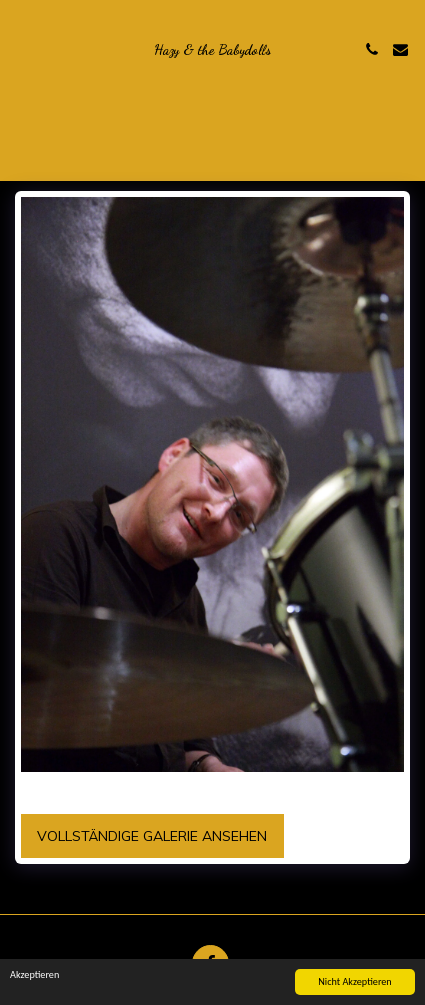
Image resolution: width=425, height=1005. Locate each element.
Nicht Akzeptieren (354, 981)
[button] (22, 48)
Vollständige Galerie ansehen (152, 836)
